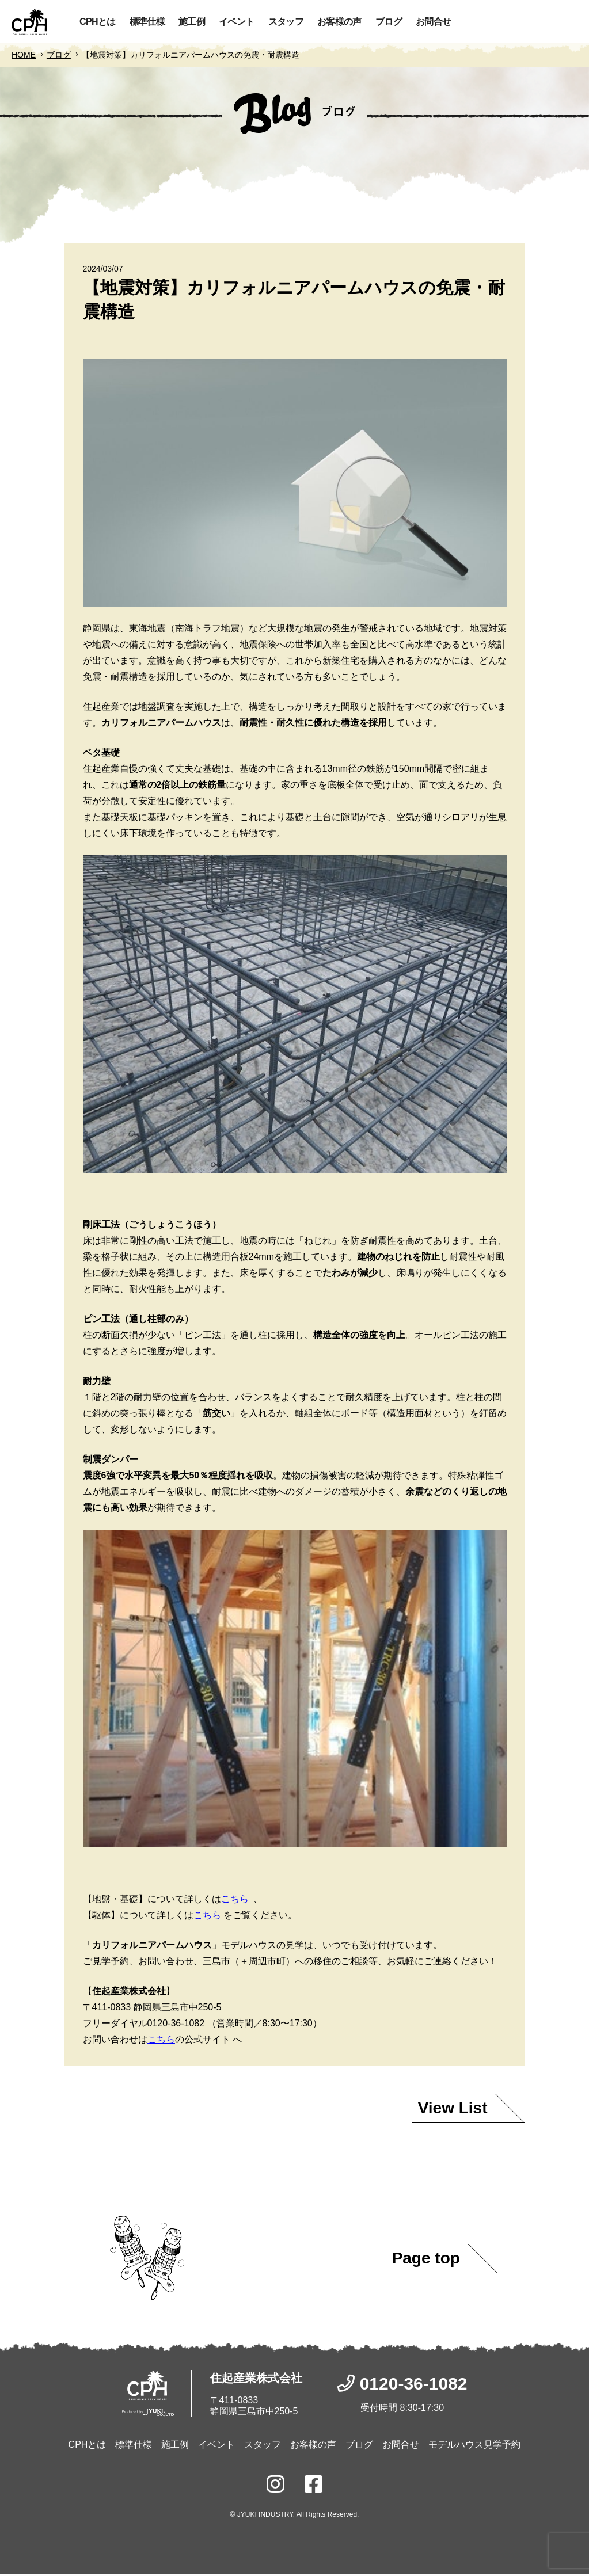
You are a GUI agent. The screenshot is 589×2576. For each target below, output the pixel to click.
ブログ (388, 22)
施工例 (191, 22)
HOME (24, 56)
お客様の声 (339, 22)
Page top (426, 2260)
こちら (235, 1901)
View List (453, 2109)
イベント (236, 22)
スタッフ (285, 22)
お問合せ (433, 22)
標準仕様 (147, 22)
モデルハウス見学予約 (474, 2446)
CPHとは (97, 22)
